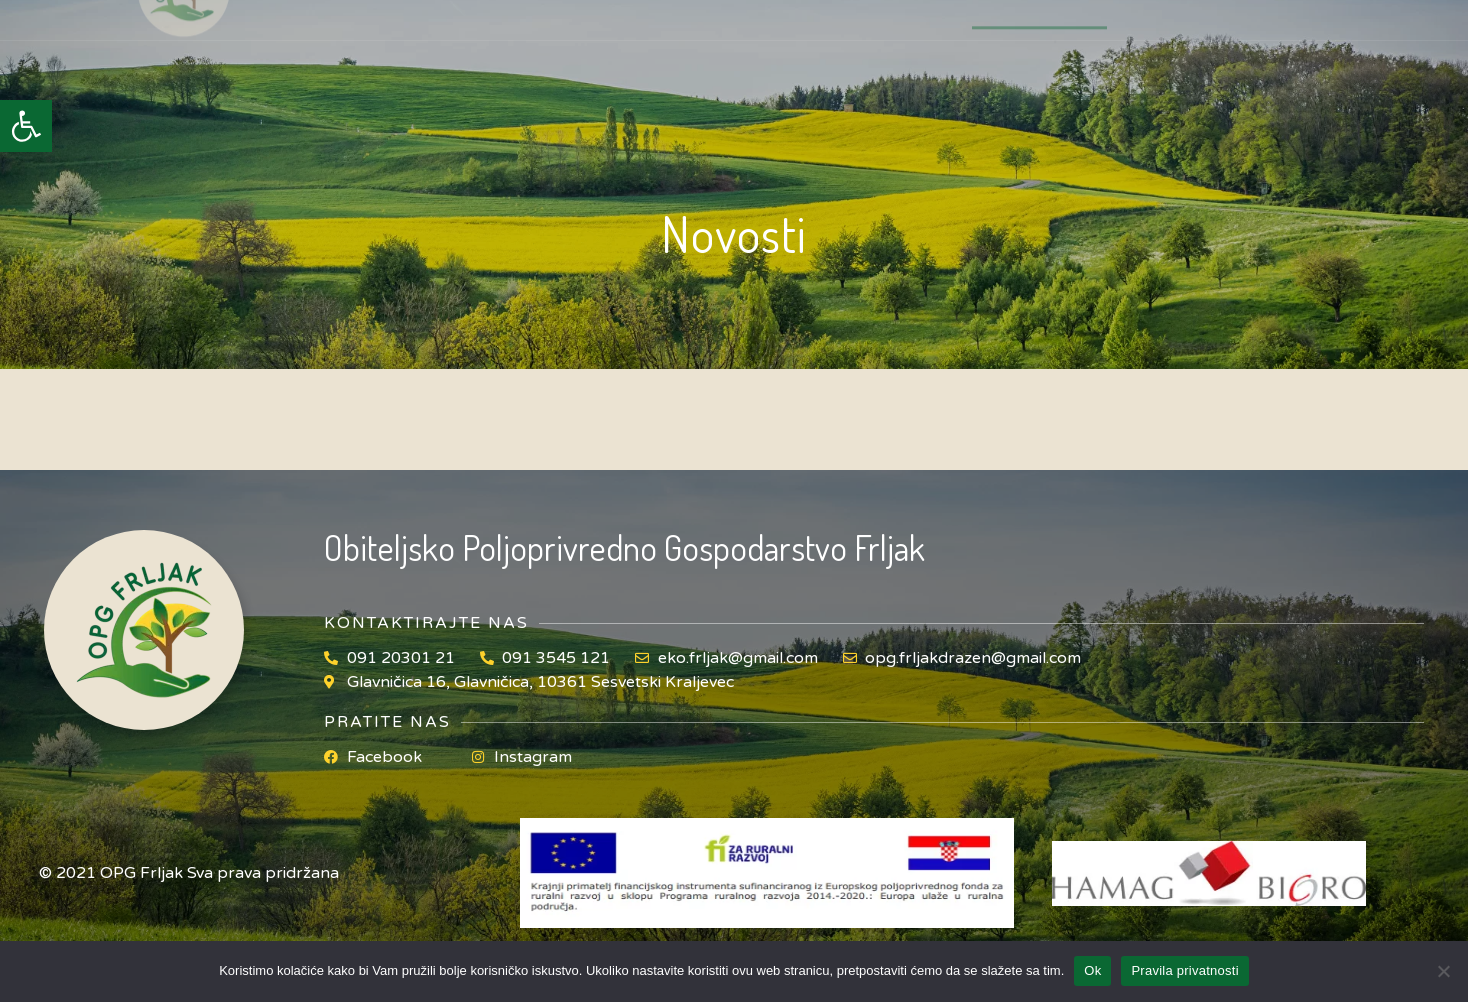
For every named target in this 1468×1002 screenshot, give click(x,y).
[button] (26, 126)
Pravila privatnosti (1184, 970)
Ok (1092, 970)
